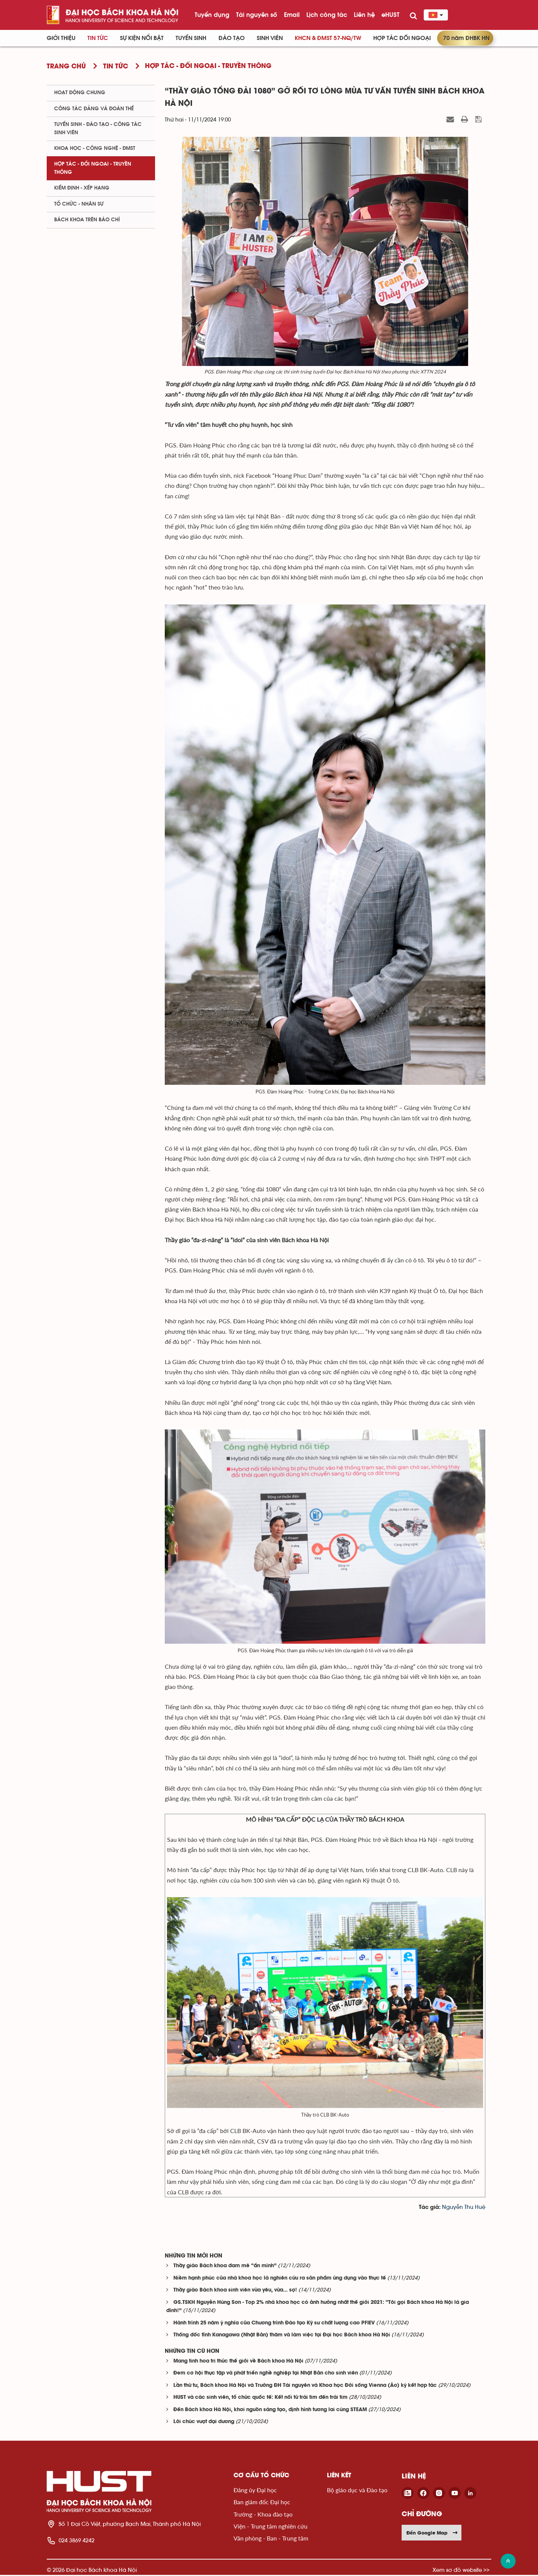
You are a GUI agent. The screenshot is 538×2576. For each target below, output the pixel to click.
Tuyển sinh (191, 38)
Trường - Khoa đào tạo (263, 2515)
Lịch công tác (326, 14)
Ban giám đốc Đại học (262, 2502)
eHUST (390, 14)
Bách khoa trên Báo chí (87, 219)
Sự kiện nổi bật (142, 38)
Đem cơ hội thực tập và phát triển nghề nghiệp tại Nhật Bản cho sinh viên (265, 2374)
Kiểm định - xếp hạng (81, 188)
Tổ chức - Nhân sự (78, 204)
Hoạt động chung (79, 92)
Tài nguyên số (256, 14)
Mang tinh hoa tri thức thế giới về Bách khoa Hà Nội (238, 2362)
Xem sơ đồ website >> (461, 2571)
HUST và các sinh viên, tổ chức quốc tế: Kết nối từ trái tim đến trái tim (260, 2398)
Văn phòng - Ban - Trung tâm (271, 2539)
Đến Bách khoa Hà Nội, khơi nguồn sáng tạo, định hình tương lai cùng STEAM (270, 2411)
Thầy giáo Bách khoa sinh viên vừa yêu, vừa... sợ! (235, 2291)
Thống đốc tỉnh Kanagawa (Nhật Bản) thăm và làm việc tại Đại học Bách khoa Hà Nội (281, 2336)
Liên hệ (364, 14)
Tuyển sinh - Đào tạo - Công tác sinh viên (98, 128)
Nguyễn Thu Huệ (463, 2208)
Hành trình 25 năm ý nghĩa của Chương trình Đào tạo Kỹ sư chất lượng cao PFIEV (274, 2324)
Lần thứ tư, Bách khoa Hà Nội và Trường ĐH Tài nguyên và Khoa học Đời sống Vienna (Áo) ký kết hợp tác (305, 2386)
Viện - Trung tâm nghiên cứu (270, 2527)
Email (292, 14)
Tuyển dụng (212, 14)
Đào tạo (232, 38)
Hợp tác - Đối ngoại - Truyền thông (92, 168)
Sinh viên (270, 38)
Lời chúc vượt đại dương (203, 2422)
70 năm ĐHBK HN (466, 38)
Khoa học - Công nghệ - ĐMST (94, 148)
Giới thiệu (61, 38)
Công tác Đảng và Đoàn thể (94, 108)
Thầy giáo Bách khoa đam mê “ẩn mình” (224, 2267)
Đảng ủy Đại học (255, 2491)
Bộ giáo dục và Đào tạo (357, 2491)
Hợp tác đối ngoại (402, 38)
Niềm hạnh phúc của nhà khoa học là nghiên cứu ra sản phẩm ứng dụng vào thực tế (279, 2279)
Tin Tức (97, 38)
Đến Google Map (432, 2533)
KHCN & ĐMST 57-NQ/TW (328, 38)
